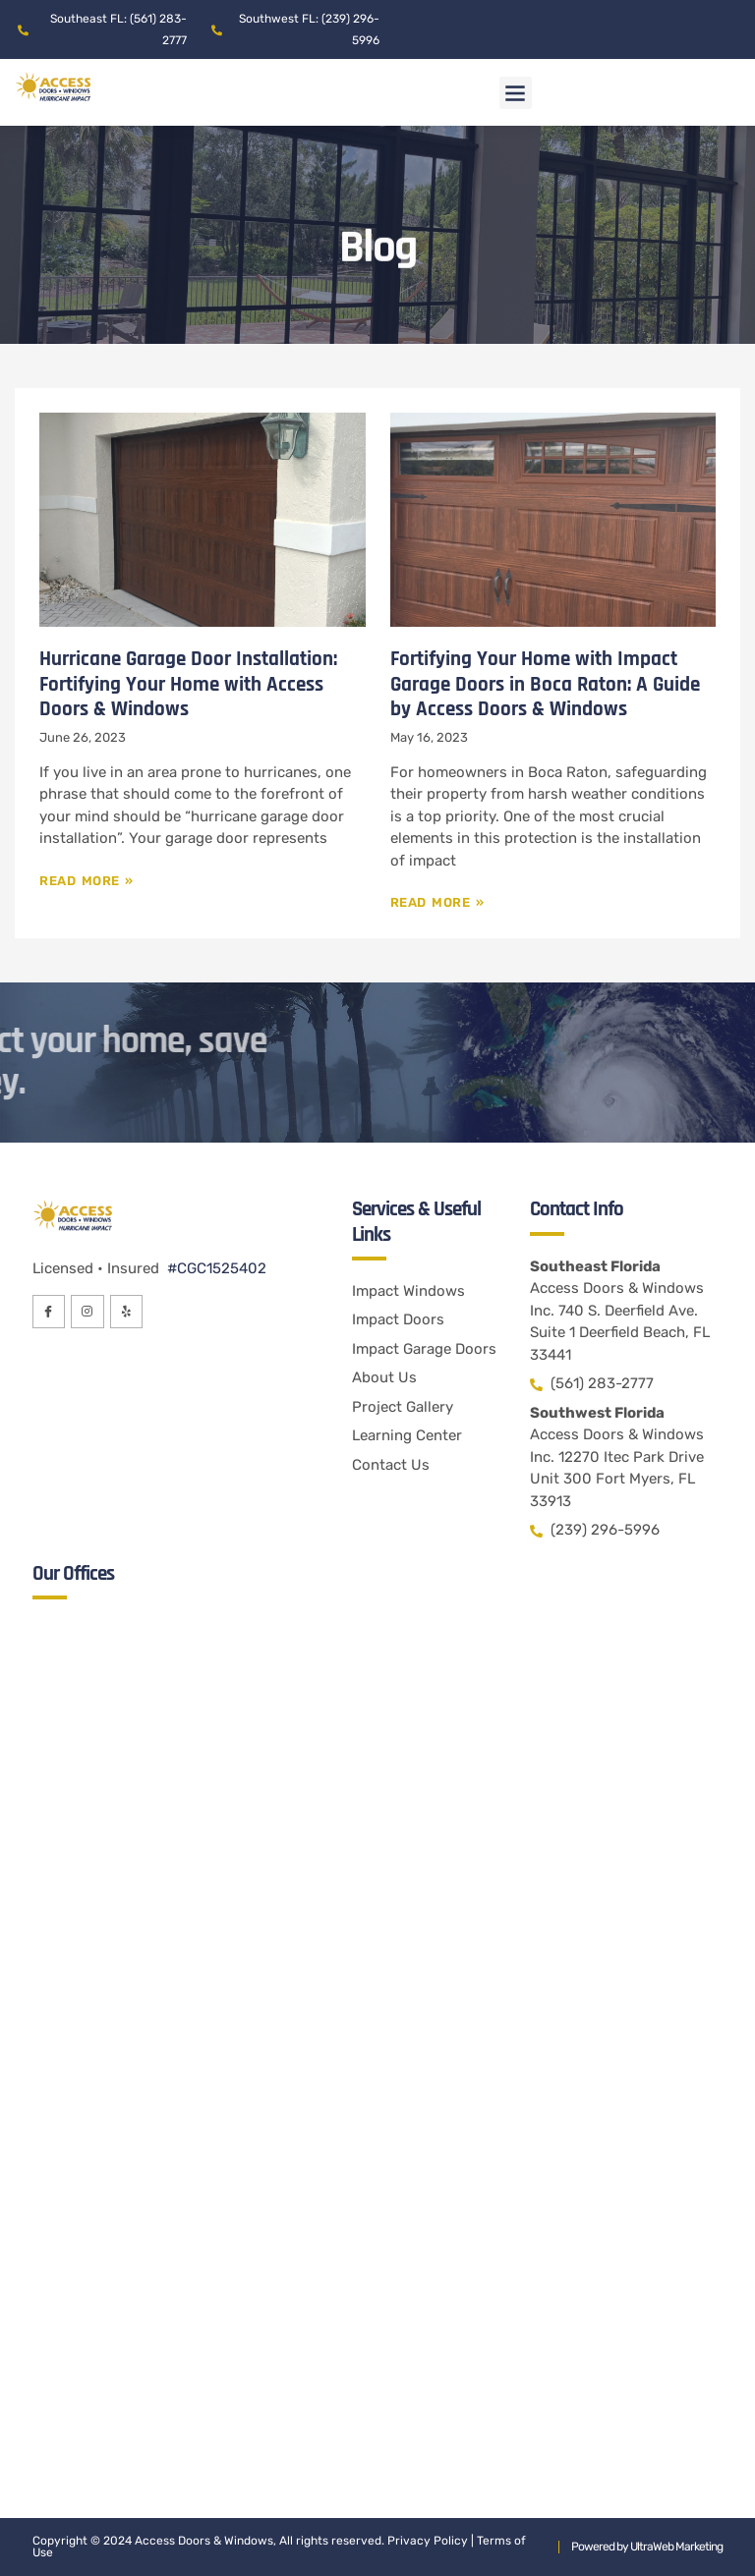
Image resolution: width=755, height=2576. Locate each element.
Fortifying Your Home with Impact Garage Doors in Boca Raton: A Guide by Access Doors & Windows (545, 683)
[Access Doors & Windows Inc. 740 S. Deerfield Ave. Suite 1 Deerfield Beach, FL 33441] (378, 1825)
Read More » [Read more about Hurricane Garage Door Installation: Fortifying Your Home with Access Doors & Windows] (86, 880)
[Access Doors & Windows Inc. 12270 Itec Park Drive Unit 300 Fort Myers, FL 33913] (378, 2257)
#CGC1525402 (214, 1268)
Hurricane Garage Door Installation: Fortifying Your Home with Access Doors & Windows (188, 683)
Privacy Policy (427, 2541)
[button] (515, 93)
